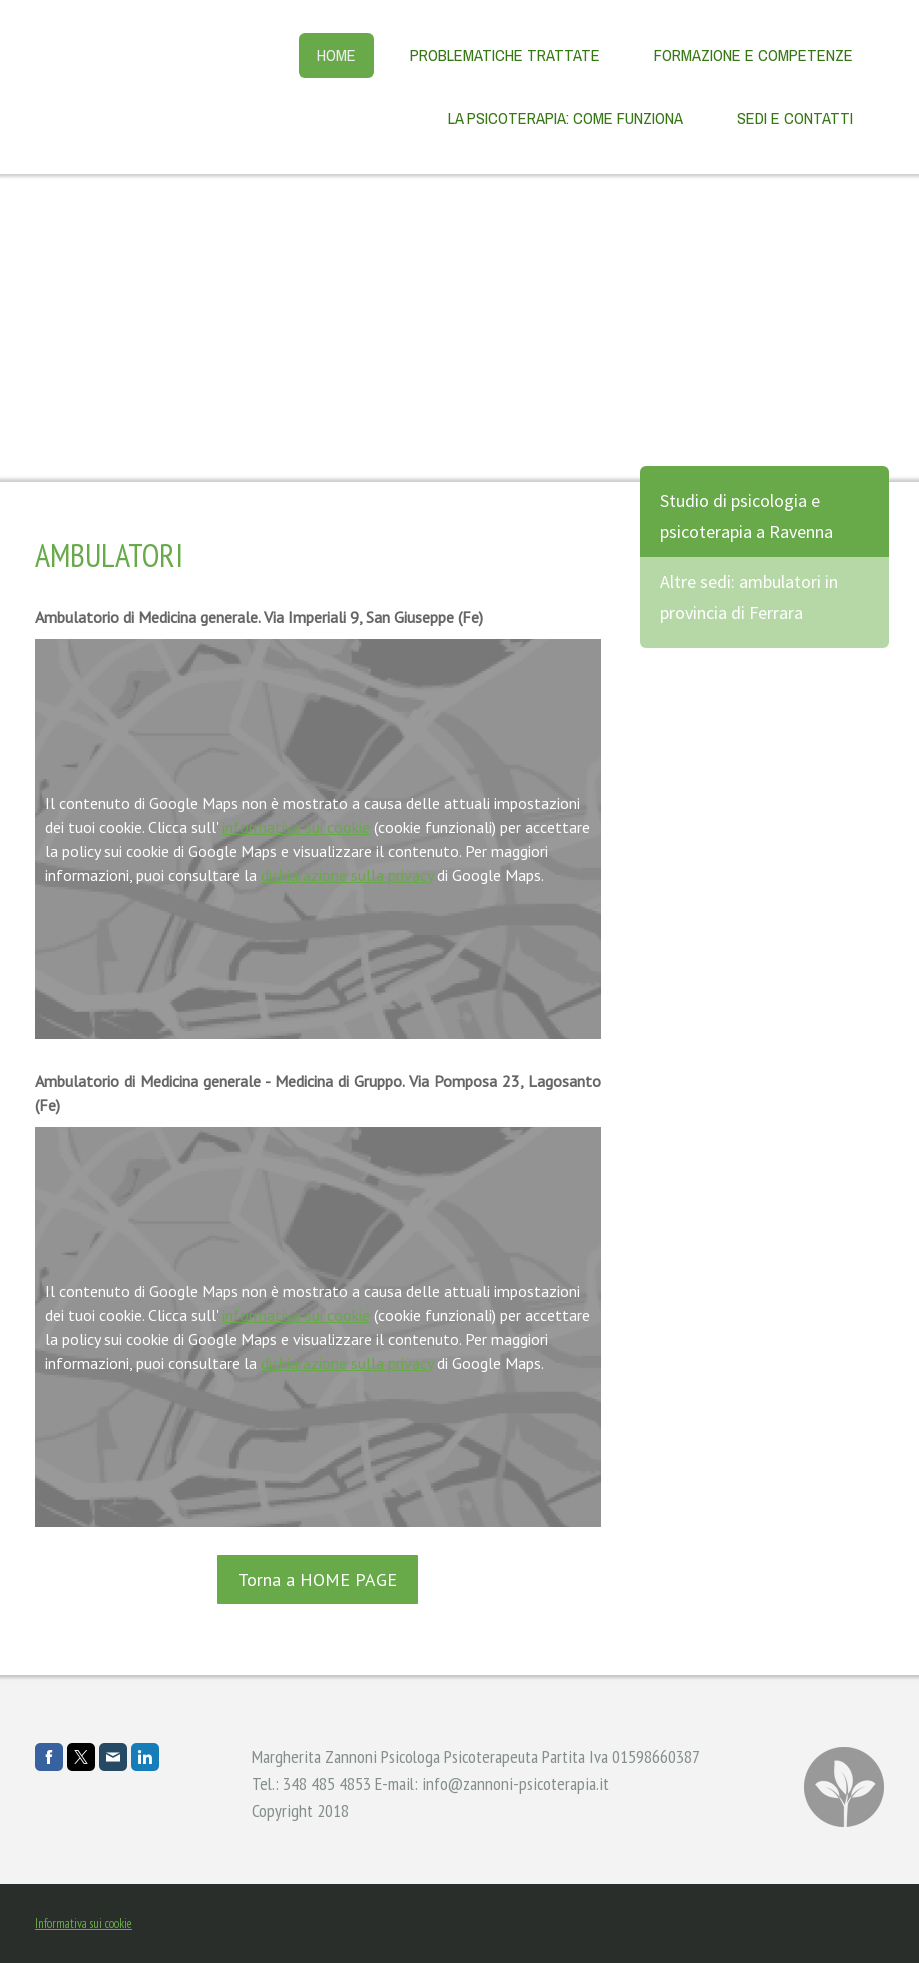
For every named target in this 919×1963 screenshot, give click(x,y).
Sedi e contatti (795, 118)
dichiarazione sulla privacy (347, 875)
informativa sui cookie (296, 827)
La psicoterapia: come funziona (565, 118)
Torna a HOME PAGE (317, 1579)
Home (336, 55)
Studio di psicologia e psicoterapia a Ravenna (746, 516)
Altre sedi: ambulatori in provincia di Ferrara (749, 597)
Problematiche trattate (505, 55)
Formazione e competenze (753, 55)
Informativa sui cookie (83, 1923)
